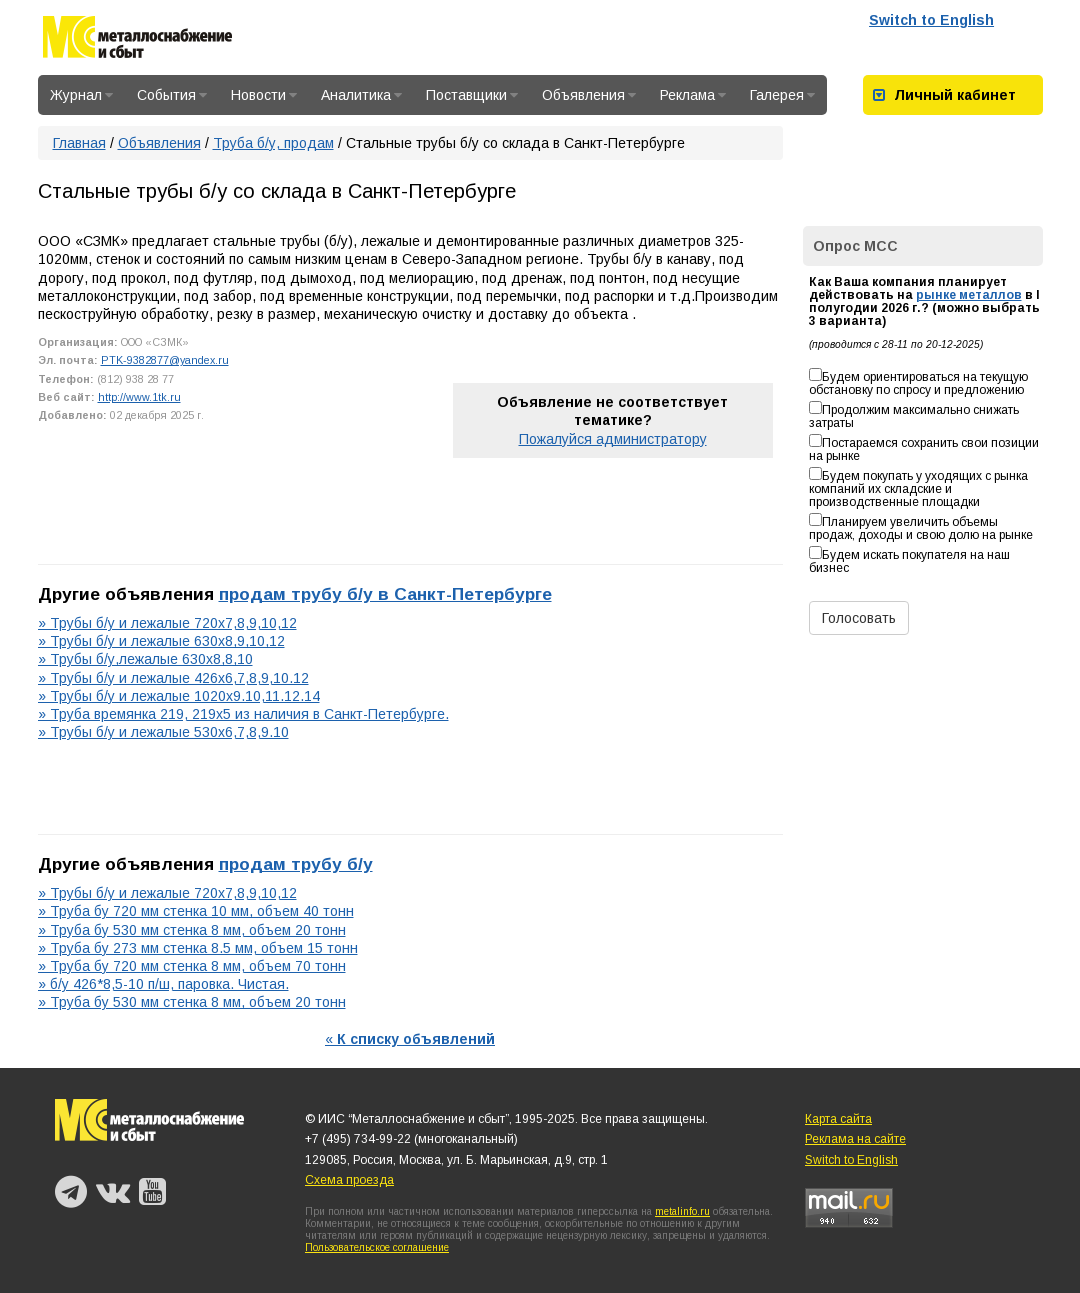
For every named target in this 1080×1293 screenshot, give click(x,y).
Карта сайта (838, 1119)
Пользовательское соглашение (377, 1247)
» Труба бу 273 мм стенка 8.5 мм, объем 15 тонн (198, 948)
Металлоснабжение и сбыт (137, 40)
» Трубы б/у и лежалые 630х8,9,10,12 (161, 641)
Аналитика (361, 95)
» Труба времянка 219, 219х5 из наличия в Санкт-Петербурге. (243, 714)
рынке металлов (969, 295)
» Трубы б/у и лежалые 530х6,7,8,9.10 (163, 732)
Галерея (782, 95)
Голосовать (859, 618)
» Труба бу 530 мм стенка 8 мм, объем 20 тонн (192, 930)
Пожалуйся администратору (613, 439)
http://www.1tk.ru (139, 397)
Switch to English (931, 20)
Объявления (589, 95)
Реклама (693, 95)
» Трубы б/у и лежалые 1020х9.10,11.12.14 (179, 696)
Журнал (81, 95)
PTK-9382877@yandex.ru (165, 360)
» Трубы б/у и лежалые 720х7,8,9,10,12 (167, 623)
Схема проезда (349, 1180)
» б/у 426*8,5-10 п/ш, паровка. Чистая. (163, 984)
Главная (79, 143)
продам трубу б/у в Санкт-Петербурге (385, 594)
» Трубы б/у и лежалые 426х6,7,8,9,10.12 (173, 678)
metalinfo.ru (682, 1211)
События (172, 95)
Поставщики (472, 95)
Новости (264, 95)
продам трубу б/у (296, 864)
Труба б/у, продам (273, 143)
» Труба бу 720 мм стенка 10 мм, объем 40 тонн (196, 911)
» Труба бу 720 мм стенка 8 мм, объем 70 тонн (192, 966)
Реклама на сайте (855, 1139)
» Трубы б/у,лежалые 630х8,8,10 (145, 659)
